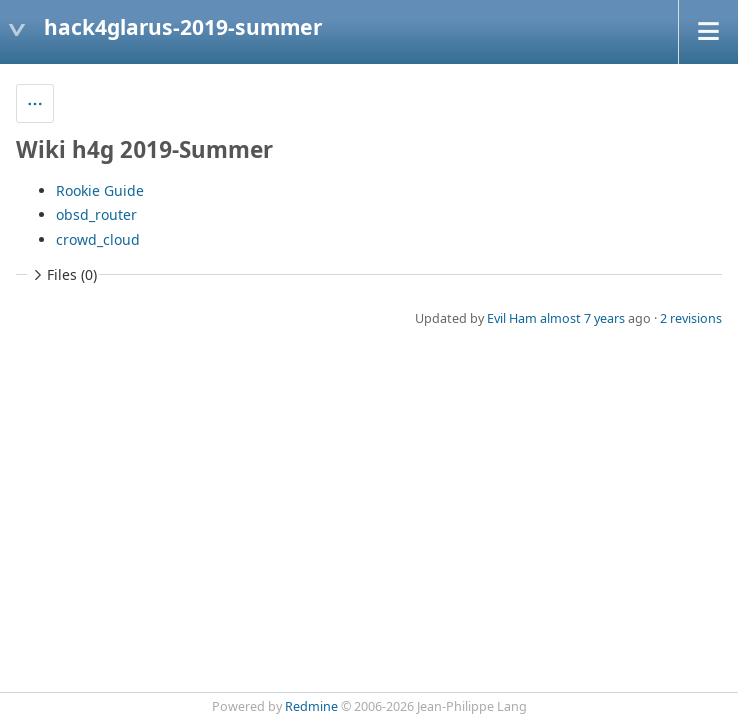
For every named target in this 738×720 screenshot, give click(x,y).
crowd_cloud (98, 239)
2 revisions (691, 318)
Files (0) (63, 274)
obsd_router (96, 214)
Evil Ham (512, 318)
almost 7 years (582, 318)
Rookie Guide (100, 190)
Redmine (311, 706)
